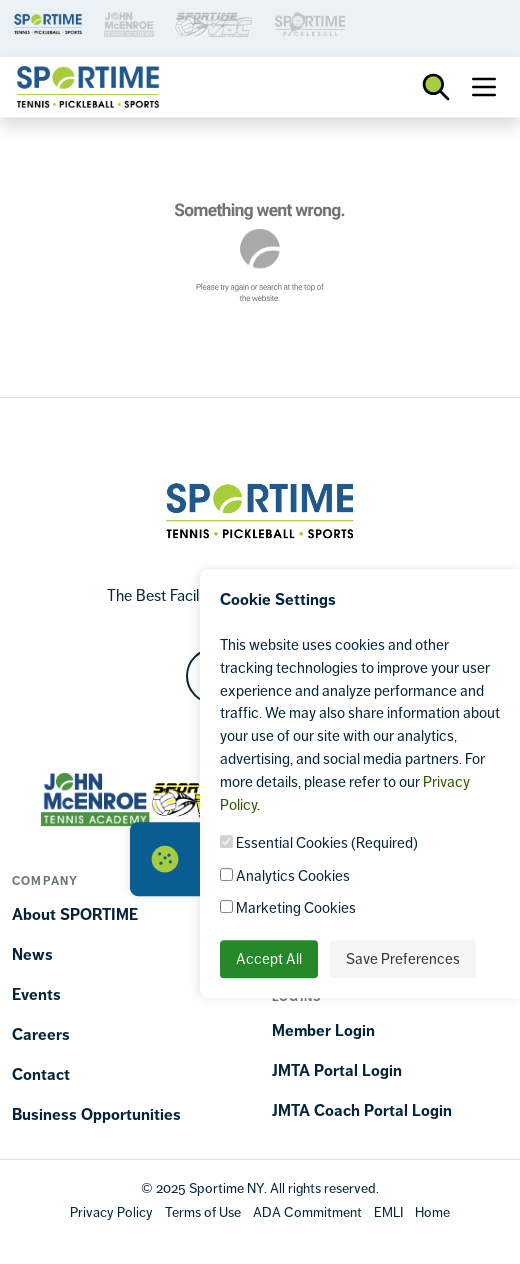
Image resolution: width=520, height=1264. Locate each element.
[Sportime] (88, 87)
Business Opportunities (96, 1114)
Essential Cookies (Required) (319, 843)
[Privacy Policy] (111, 1211)
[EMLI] (388, 1211)
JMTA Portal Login (337, 1070)
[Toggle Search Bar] (436, 87)
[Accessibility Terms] (307, 1211)
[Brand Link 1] (48, 22)
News (32, 954)
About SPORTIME (75, 914)
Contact (41, 1074)
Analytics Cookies (285, 875)
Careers (41, 1034)
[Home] (432, 1211)
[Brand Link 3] (129, 22)
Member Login (323, 1030)
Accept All (269, 958)
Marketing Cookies (288, 908)
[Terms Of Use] (203, 1211)
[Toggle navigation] (484, 87)
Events (36, 994)
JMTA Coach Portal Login (362, 1110)
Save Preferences (403, 958)
